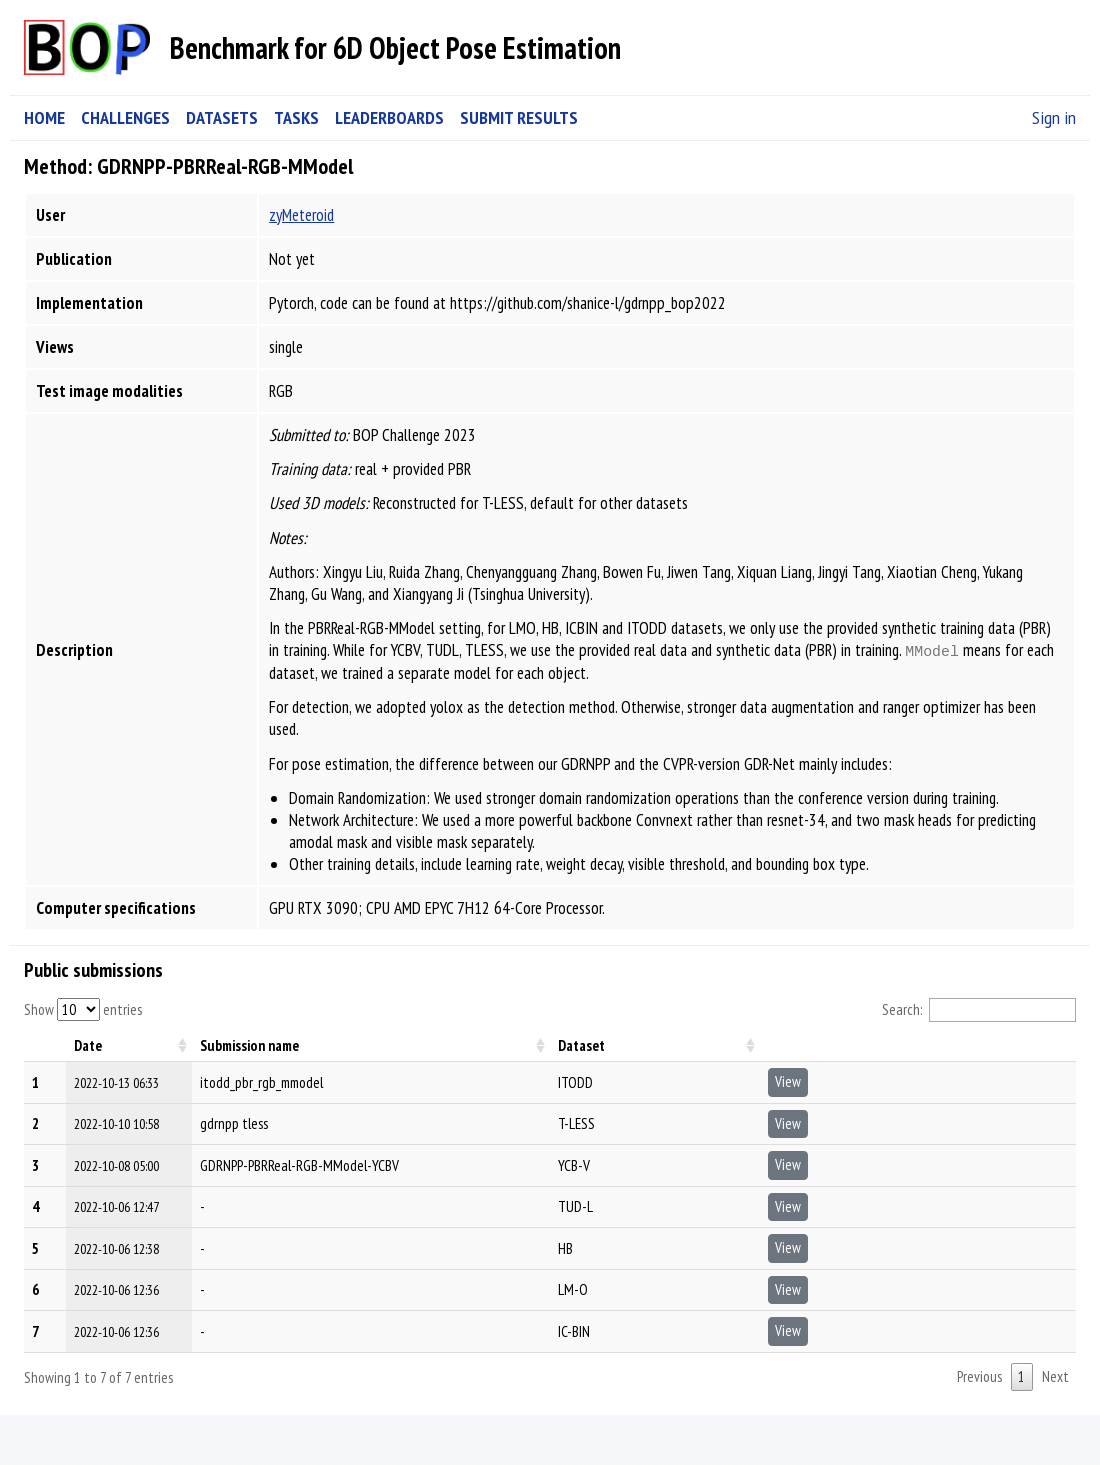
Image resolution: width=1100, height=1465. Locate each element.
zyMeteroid (301, 215)
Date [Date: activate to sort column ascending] (88, 1045)
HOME (44, 117)
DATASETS (222, 117)
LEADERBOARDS (389, 117)
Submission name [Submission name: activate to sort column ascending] (249, 1045)
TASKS (296, 117)
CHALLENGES (125, 117)
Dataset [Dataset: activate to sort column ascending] (581, 1045)
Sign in (1054, 117)
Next (1055, 1376)
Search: (979, 1010)
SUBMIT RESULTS (519, 117)
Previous (979, 1376)
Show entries (83, 1009)
